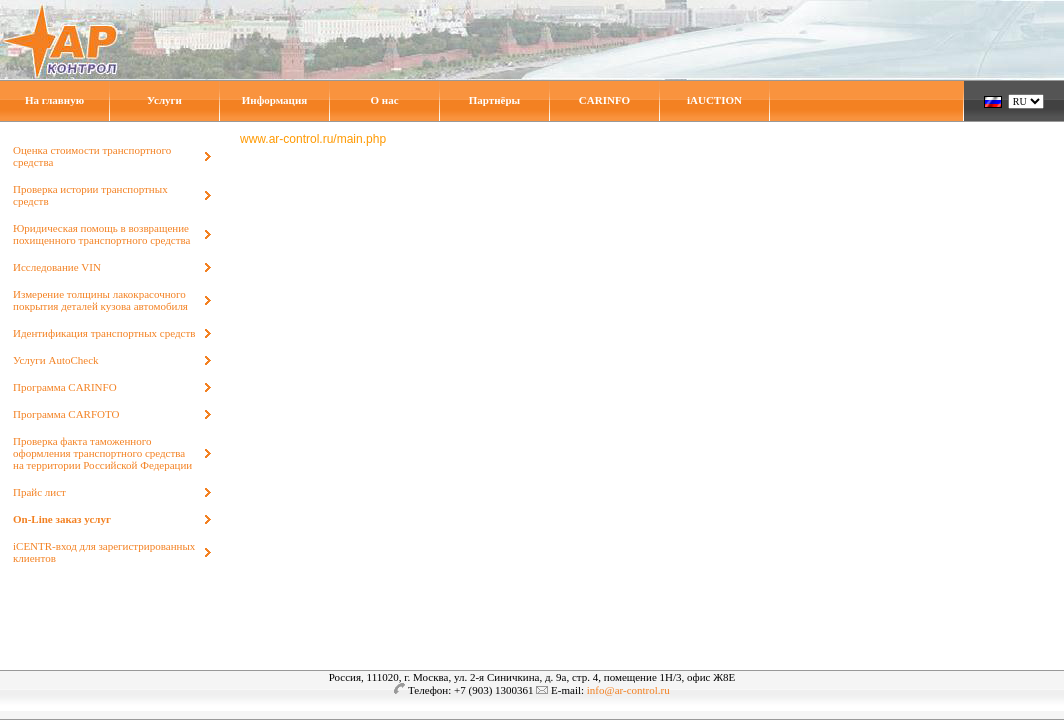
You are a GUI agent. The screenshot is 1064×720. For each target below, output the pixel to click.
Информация (275, 100)
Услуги (164, 100)
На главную (54, 100)
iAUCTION (714, 100)
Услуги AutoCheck (56, 360)
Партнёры (494, 100)
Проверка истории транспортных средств (90, 195)
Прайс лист (39, 492)
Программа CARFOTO (66, 414)
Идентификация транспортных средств (104, 333)
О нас (384, 100)
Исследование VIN (57, 267)
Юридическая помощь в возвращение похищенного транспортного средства (101, 234)
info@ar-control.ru (628, 690)
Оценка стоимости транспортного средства (92, 156)
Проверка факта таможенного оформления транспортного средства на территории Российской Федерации (102, 453)
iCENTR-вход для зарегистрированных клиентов (104, 552)
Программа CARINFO (65, 387)
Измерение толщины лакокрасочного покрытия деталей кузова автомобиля (100, 300)
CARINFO (604, 100)
